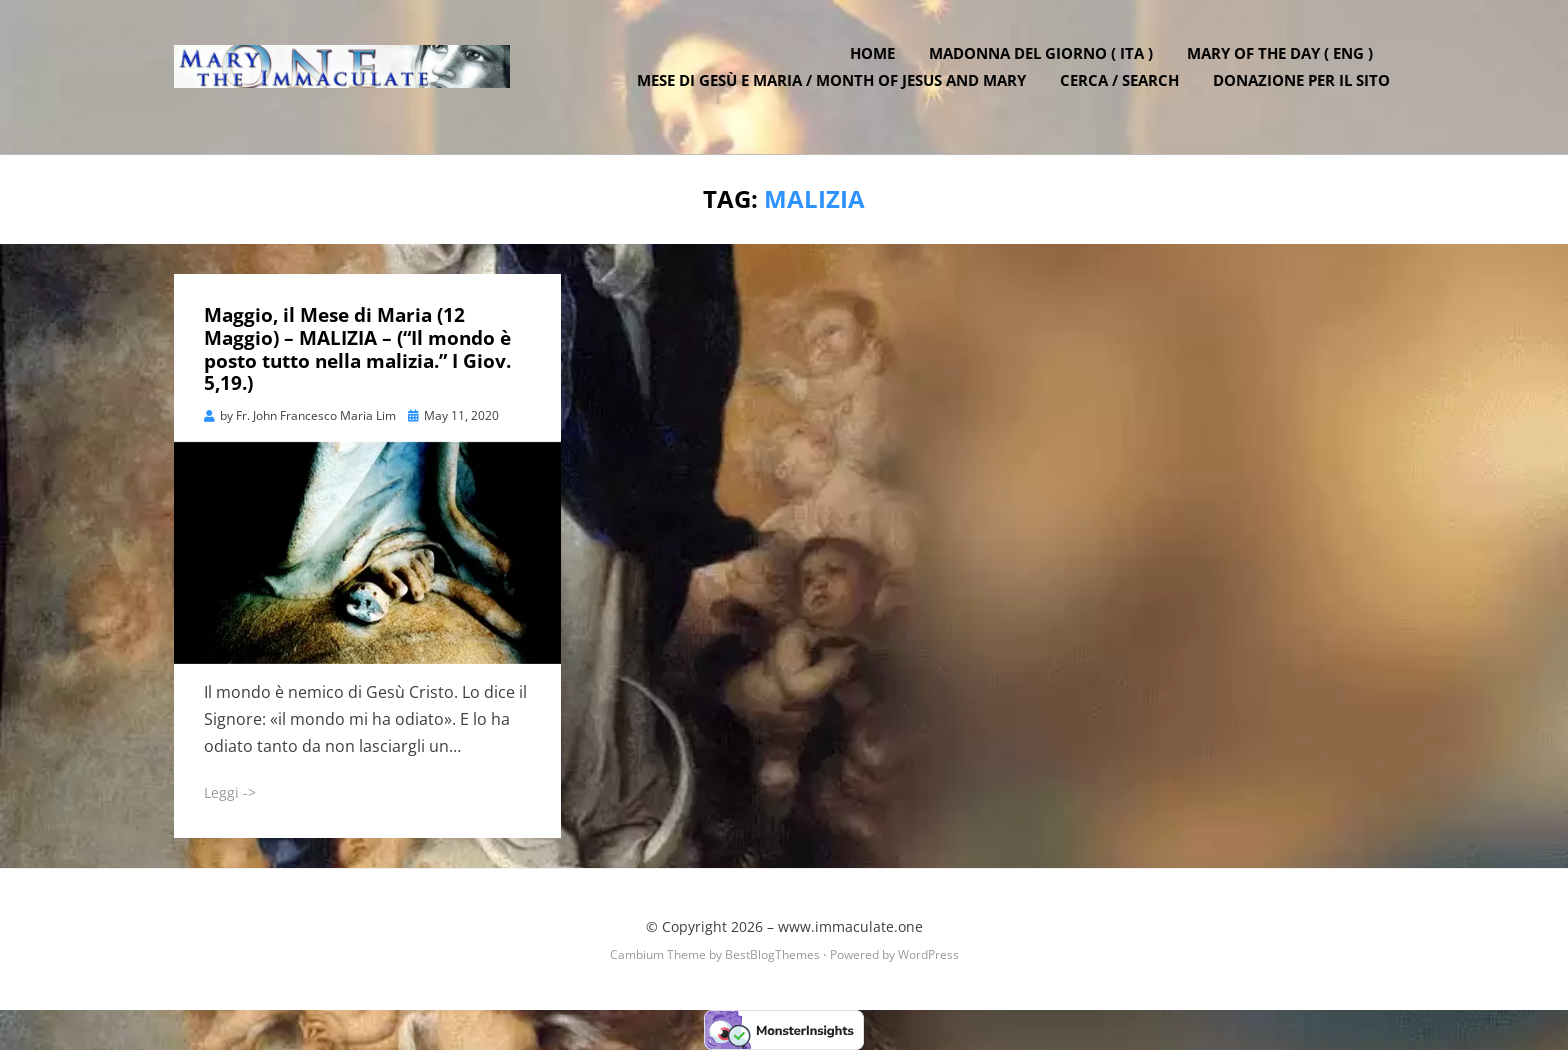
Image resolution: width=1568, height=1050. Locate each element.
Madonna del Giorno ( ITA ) (1045, 63)
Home (876, 63)
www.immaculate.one (850, 925)
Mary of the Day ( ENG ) (1284, 63)
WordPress (928, 954)
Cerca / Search (1123, 90)
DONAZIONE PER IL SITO (1305, 90)
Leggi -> (230, 792)
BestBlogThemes (772, 954)
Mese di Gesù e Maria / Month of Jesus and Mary (835, 90)
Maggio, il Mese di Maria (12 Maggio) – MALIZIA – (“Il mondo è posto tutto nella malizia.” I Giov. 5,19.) (357, 349)
